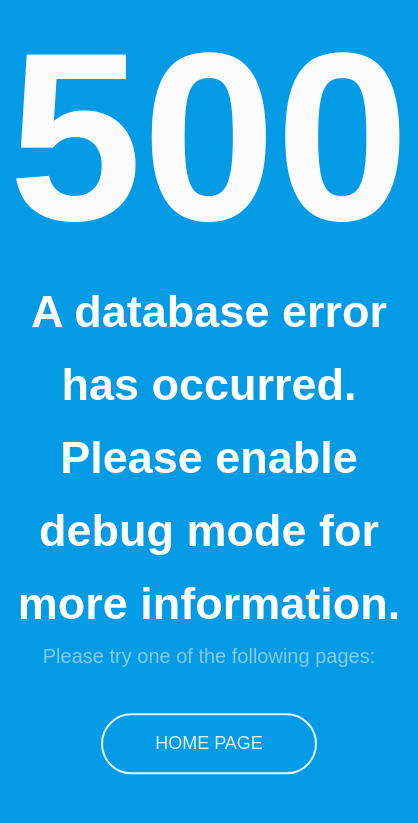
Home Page (209, 740)
